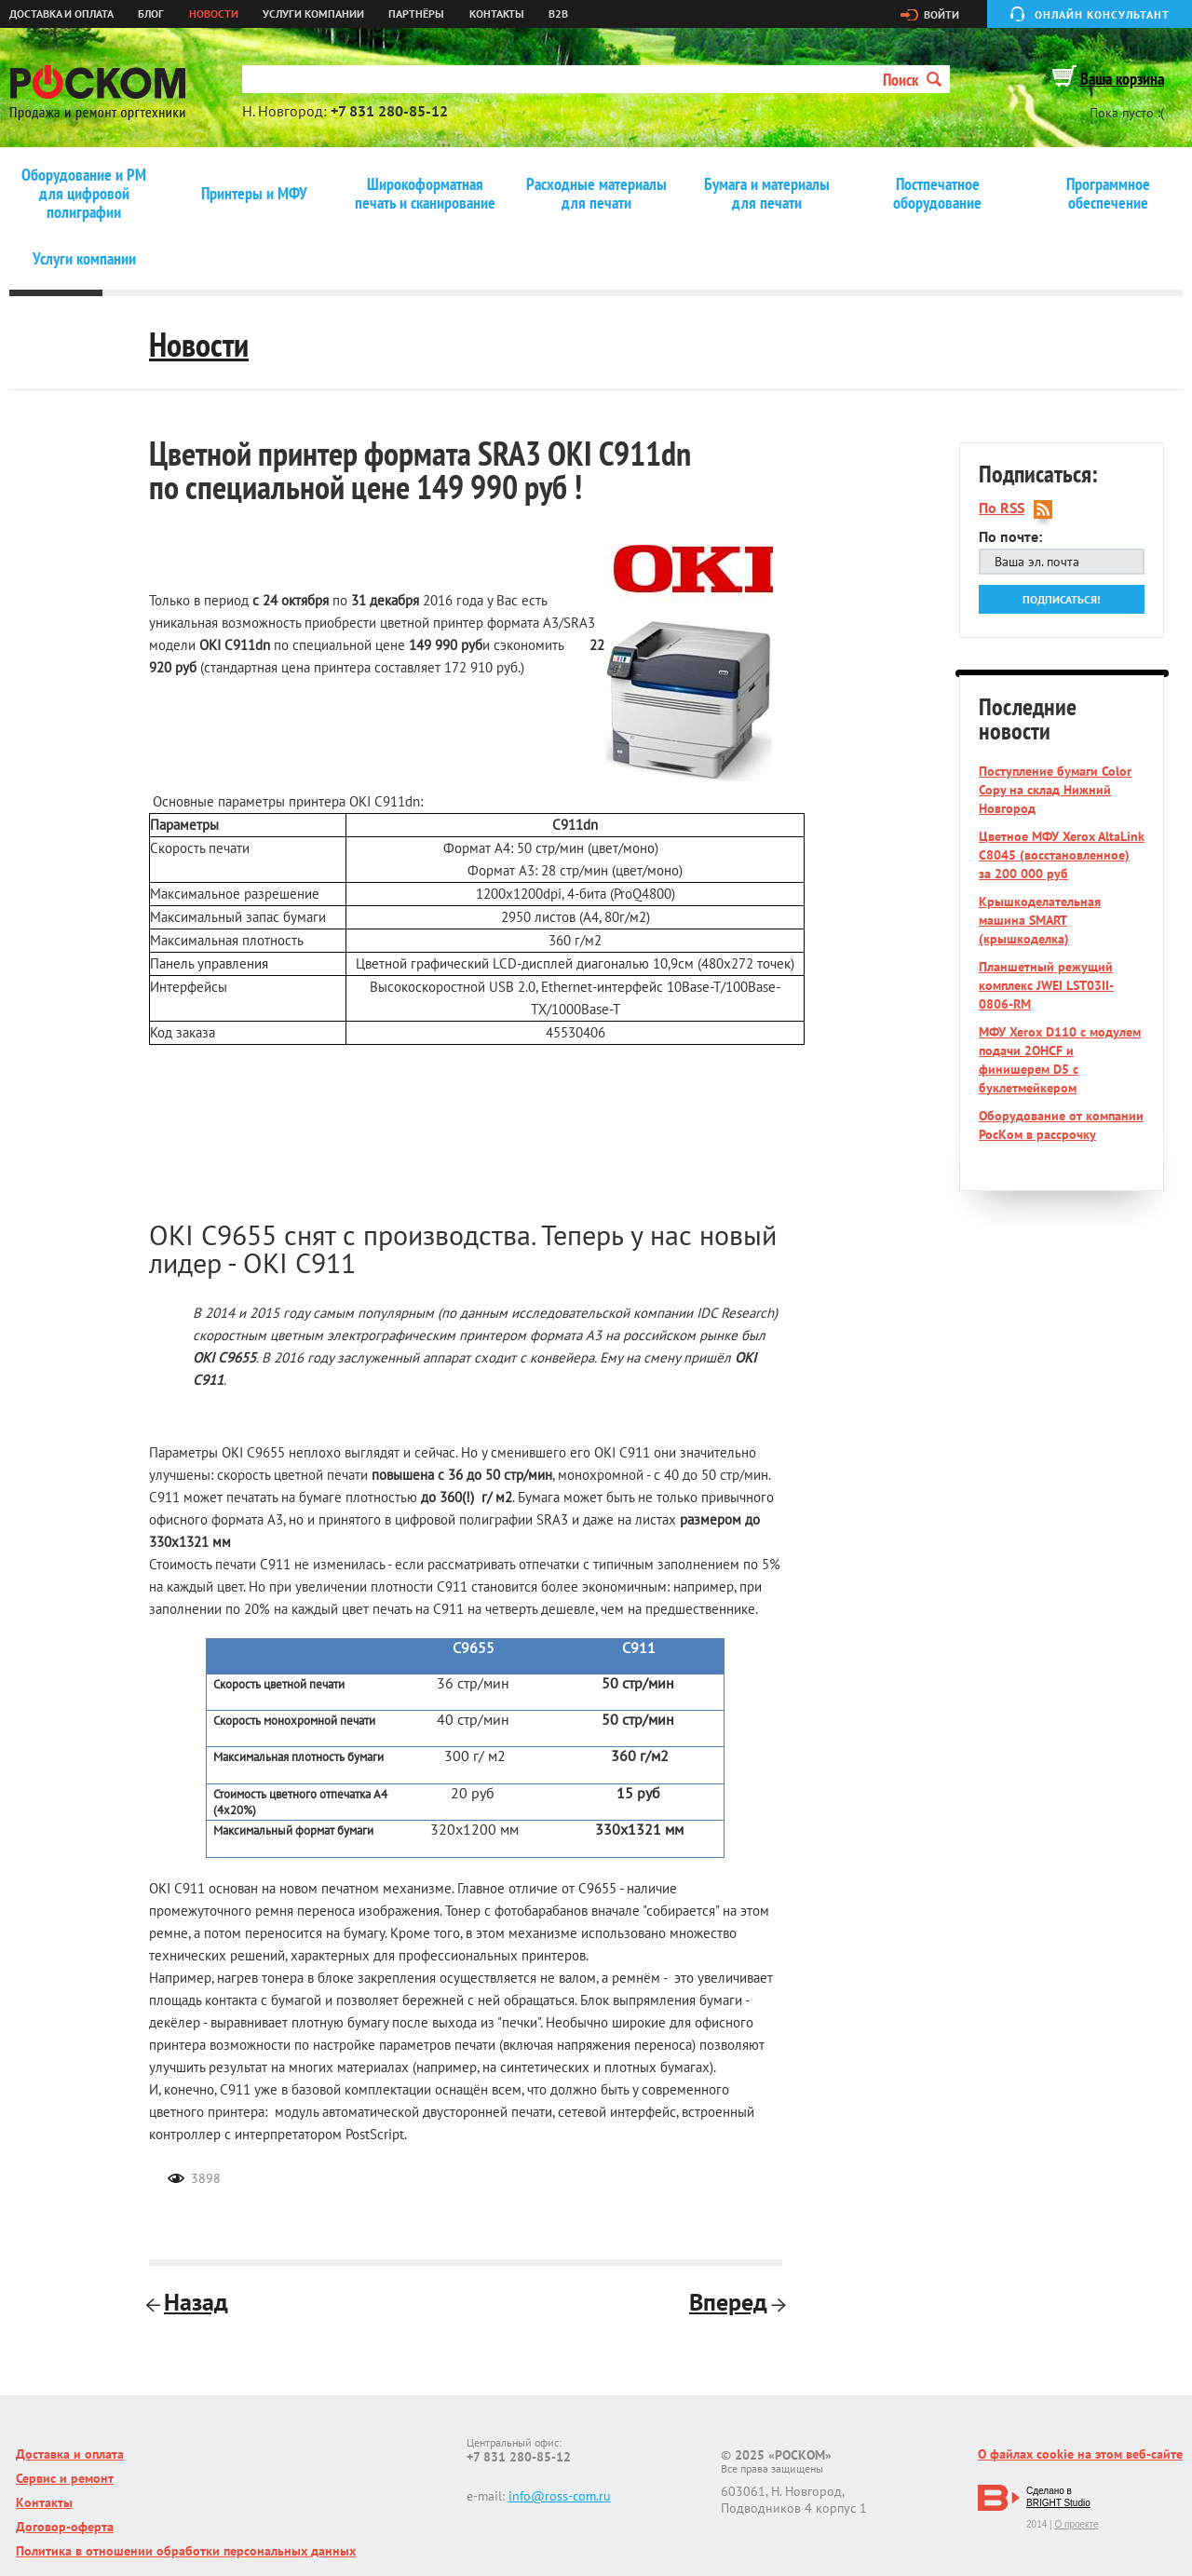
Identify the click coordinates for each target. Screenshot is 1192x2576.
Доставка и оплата (61, 14)
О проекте (1076, 2524)
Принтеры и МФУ (254, 193)
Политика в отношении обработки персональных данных (186, 2550)
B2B (558, 14)
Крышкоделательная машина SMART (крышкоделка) (1040, 920)
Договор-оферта (65, 2526)
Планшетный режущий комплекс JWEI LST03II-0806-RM (1046, 985)
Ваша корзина (1122, 78)
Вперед (735, 2301)
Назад (188, 2301)
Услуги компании (313, 14)
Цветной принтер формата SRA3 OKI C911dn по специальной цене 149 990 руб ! (420, 469)
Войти (941, 14)
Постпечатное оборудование (937, 193)
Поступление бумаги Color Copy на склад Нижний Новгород (1055, 790)
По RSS (1001, 508)
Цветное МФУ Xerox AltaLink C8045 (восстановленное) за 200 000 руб (1062, 855)
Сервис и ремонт (65, 2478)
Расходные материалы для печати (596, 193)
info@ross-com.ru (559, 2496)
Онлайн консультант (1102, 14)
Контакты (496, 14)
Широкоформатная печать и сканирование (425, 193)
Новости (213, 14)
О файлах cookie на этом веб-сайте (1080, 2454)
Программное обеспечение (1108, 193)
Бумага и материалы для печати (767, 193)
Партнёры (416, 14)
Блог (151, 14)
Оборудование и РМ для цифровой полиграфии (83, 194)
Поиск (912, 79)
